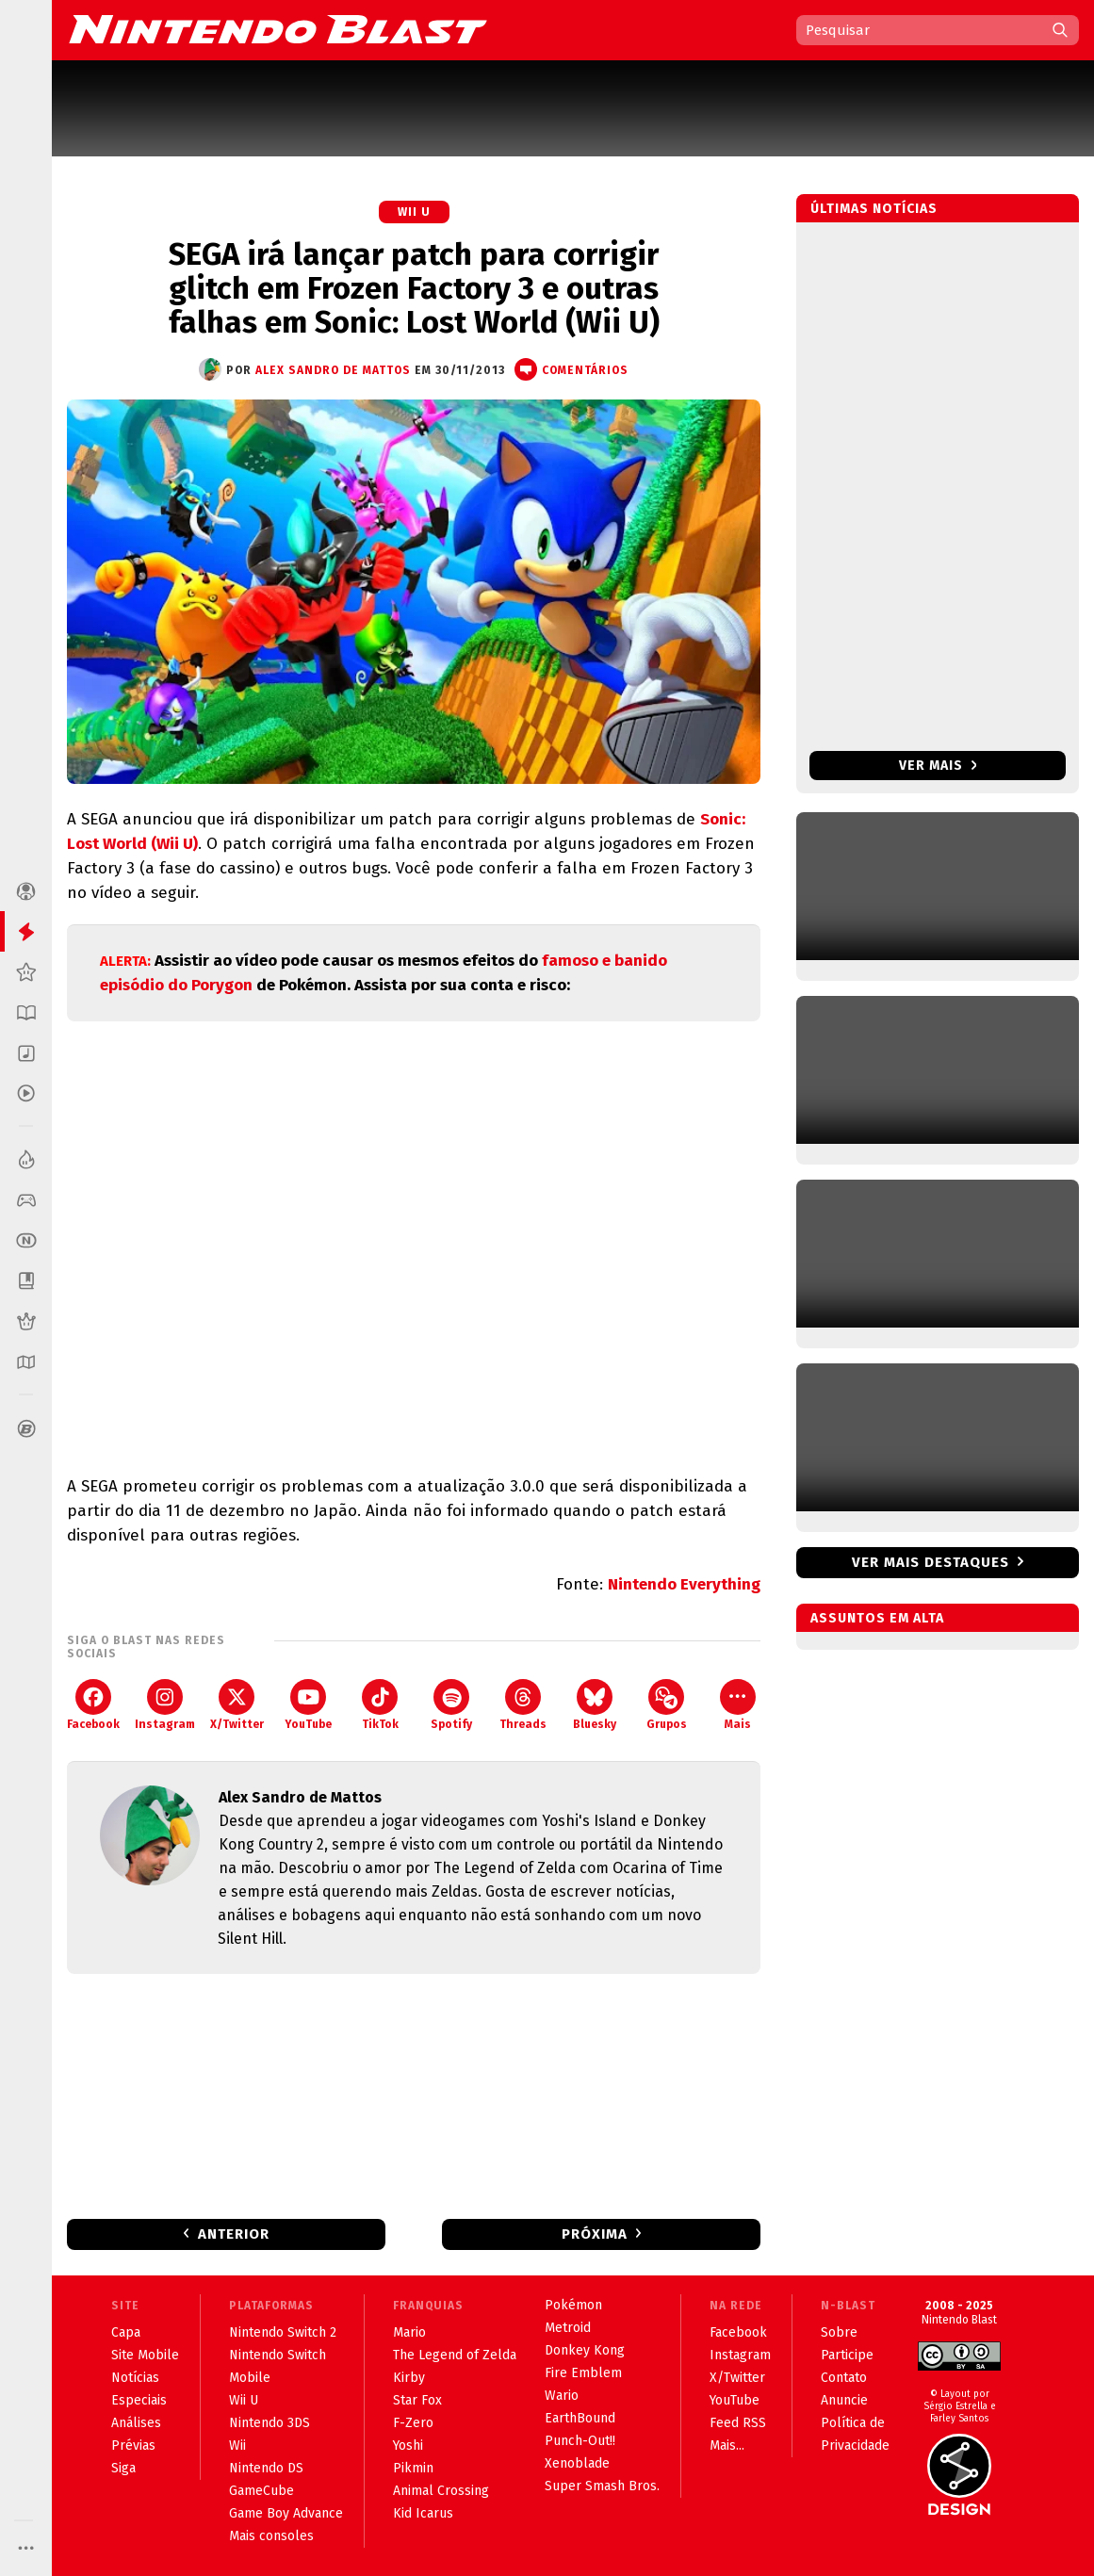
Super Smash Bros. (602, 2486)
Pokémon (573, 2305)
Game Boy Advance (286, 2513)
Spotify (451, 1705)
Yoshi (408, 2445)
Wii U (414, 212)
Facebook (93, 1705)
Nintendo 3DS (269, 2423)
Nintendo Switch (277, 2355)
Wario (562, 2396)
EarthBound (580, 2418)
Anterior (233, 2233)
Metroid (568, 2328)
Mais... (727, 2445)
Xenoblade (577, 2463)
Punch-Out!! (580, 2441)
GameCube (261, 2491)
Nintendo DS (266, 2468)
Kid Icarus (423, 2513)
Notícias (135, 2378)
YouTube (308, 1705)
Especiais (139, 2400)
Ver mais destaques (930, 1562)
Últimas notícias (874, 209)
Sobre (839, 2332)
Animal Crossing (441, 2491)
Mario (409, 2332)
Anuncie (844, 2400)
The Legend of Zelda (454, 2355)
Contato (844, 2378)
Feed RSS (738, 2423)
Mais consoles (271, 2536)
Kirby (409, 2378)
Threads (523, 1705)
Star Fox (417, 2400)
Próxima (595, 2233)
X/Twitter (237, 1705)
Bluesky (594, 1705)
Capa (125, 2332)
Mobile (249, 2378)
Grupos (666, 1705)
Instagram (165, 1705)
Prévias (133, 2445)
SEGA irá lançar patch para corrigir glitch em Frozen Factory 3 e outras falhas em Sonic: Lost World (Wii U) (414, 288)
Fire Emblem (583, 2373)
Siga (123, 2468)
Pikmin (413, 2468)
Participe (847, 2355)
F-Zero (413, 2423)
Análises (136, 2423)
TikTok (380, 1705)
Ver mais (938, 766)
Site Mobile (145, 2355)
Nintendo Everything (684, 1584)
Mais (738, 1705)
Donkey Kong (585, 2350)
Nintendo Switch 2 (282, 2332)
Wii (237, 2445)
